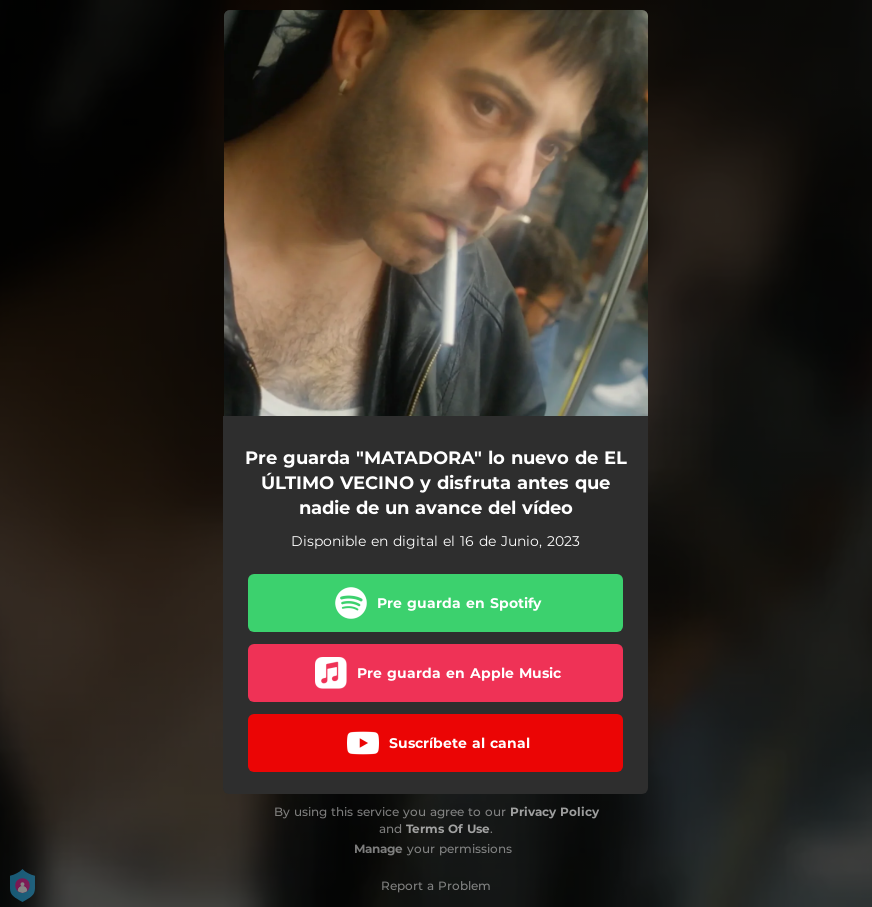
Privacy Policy (554, 811)
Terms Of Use (448, 828)
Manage (378, 848)
